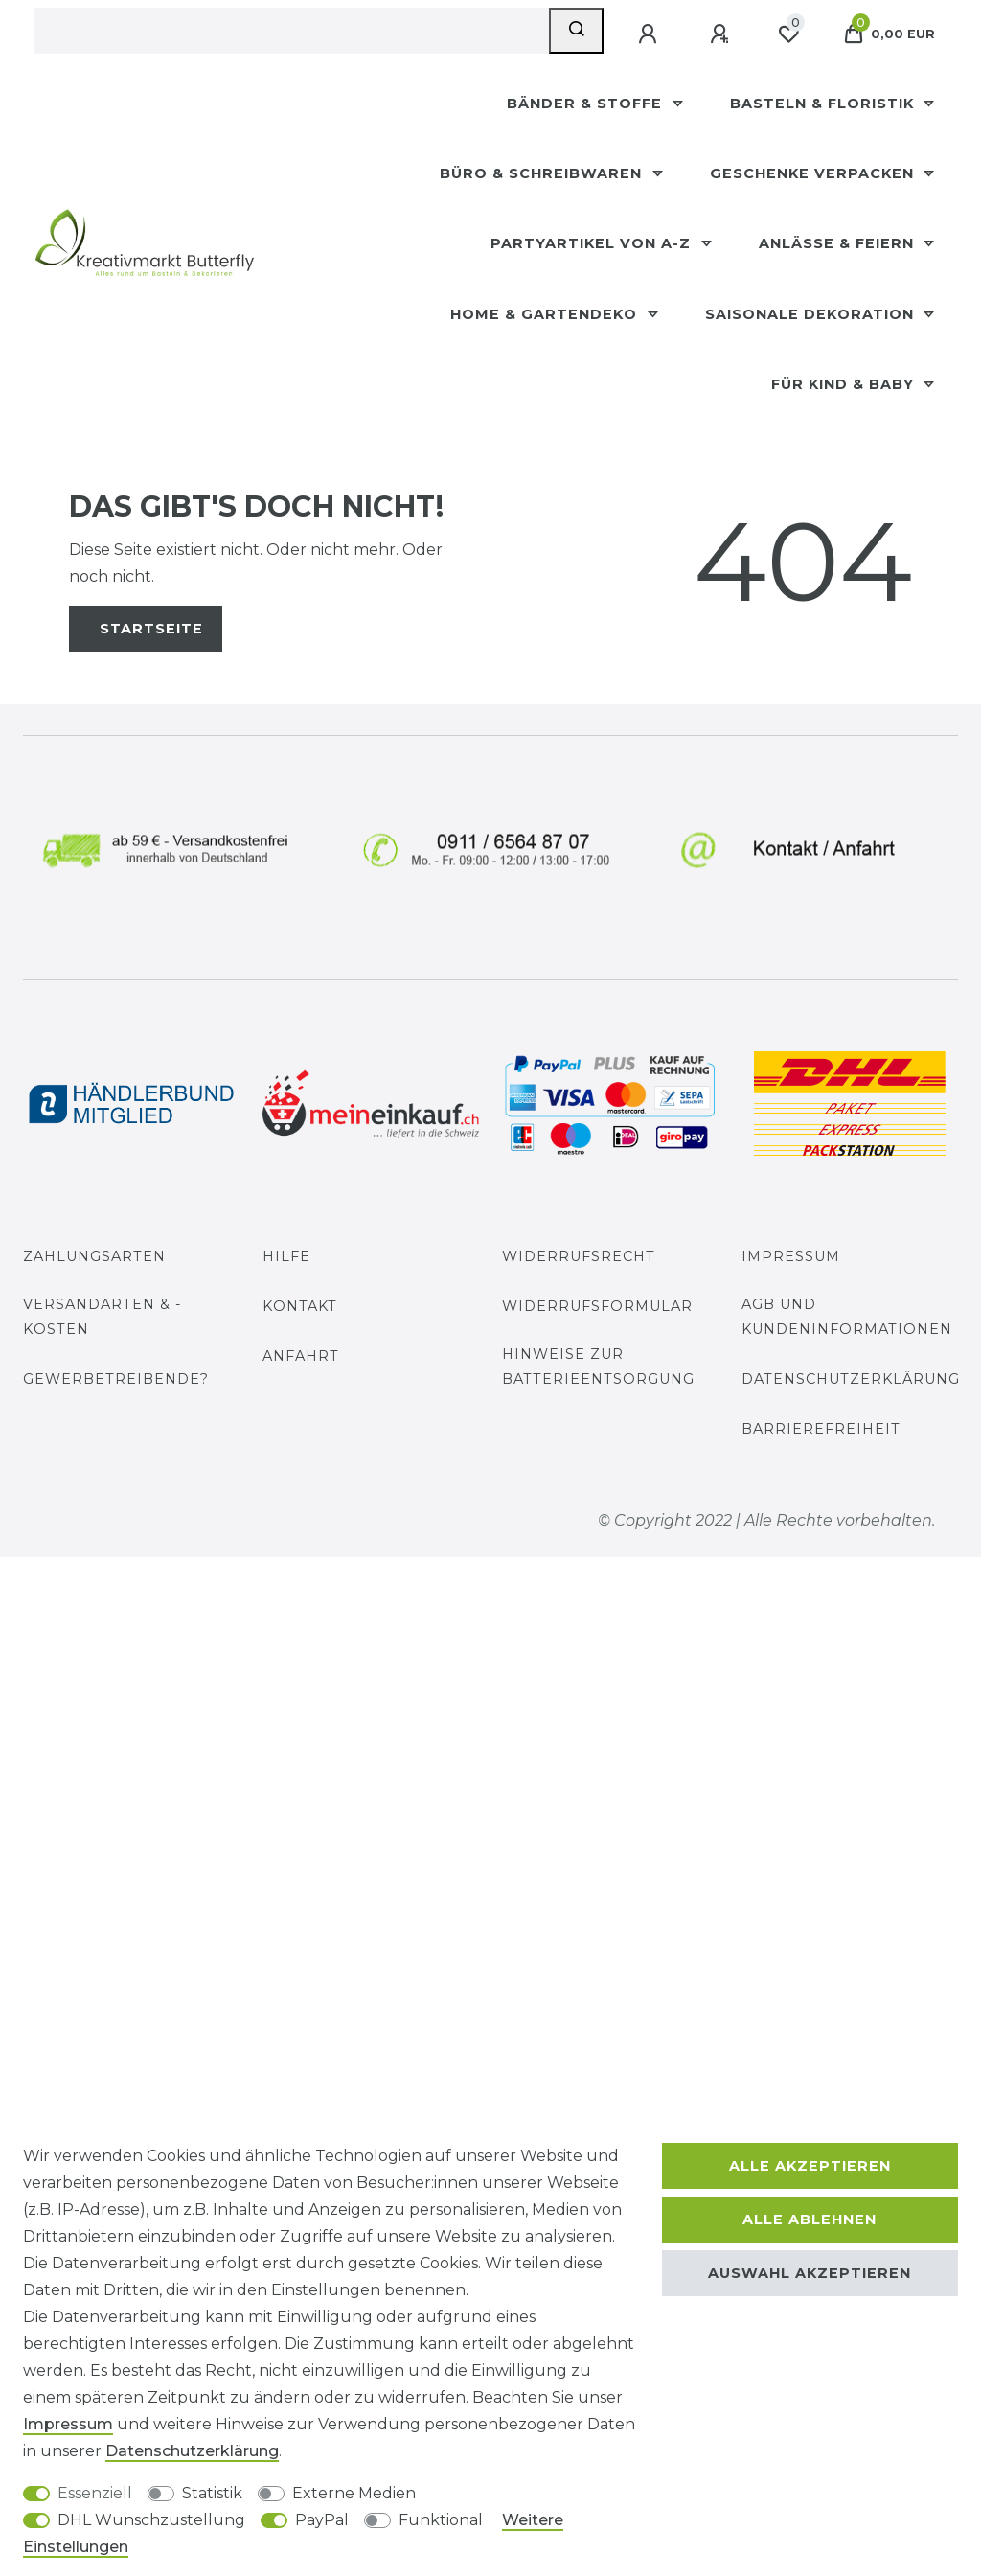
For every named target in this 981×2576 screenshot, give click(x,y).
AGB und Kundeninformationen (846, 1316)
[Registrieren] (721, 34)
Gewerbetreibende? (116, 1379)
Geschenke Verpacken (814, 173)
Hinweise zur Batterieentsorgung (598, 1366)
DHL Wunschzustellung (151, 2520)
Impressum (790, 1256)
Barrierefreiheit (821, 1429)
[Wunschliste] (788, 34)
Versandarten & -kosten (102, 1316)
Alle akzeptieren (810, 2165)
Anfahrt (300, 1356)
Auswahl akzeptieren (809, 2273)
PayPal (322, 2520)
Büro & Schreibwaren (543, 173)
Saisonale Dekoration (812, 314)
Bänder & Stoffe (587, 103)
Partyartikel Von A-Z (593, 243)
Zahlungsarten (94, 1256)
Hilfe (286, 1256)
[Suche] (576, 31)
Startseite (151, 628)
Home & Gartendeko (546, 314)
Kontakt (299, 1306)
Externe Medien (354, 2493)
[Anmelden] (649, 34)
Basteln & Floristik (824, 103)
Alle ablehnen (809, 2219)
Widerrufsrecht (578, 1256)
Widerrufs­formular (597, 1306)
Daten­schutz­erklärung (192, 2451)
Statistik (212, 2493)
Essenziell (94, 2493)
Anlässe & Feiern (839, 243)
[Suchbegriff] (291, 31)
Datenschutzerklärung (850, 1379)
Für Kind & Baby (845, 384)
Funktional (441, 2520)
